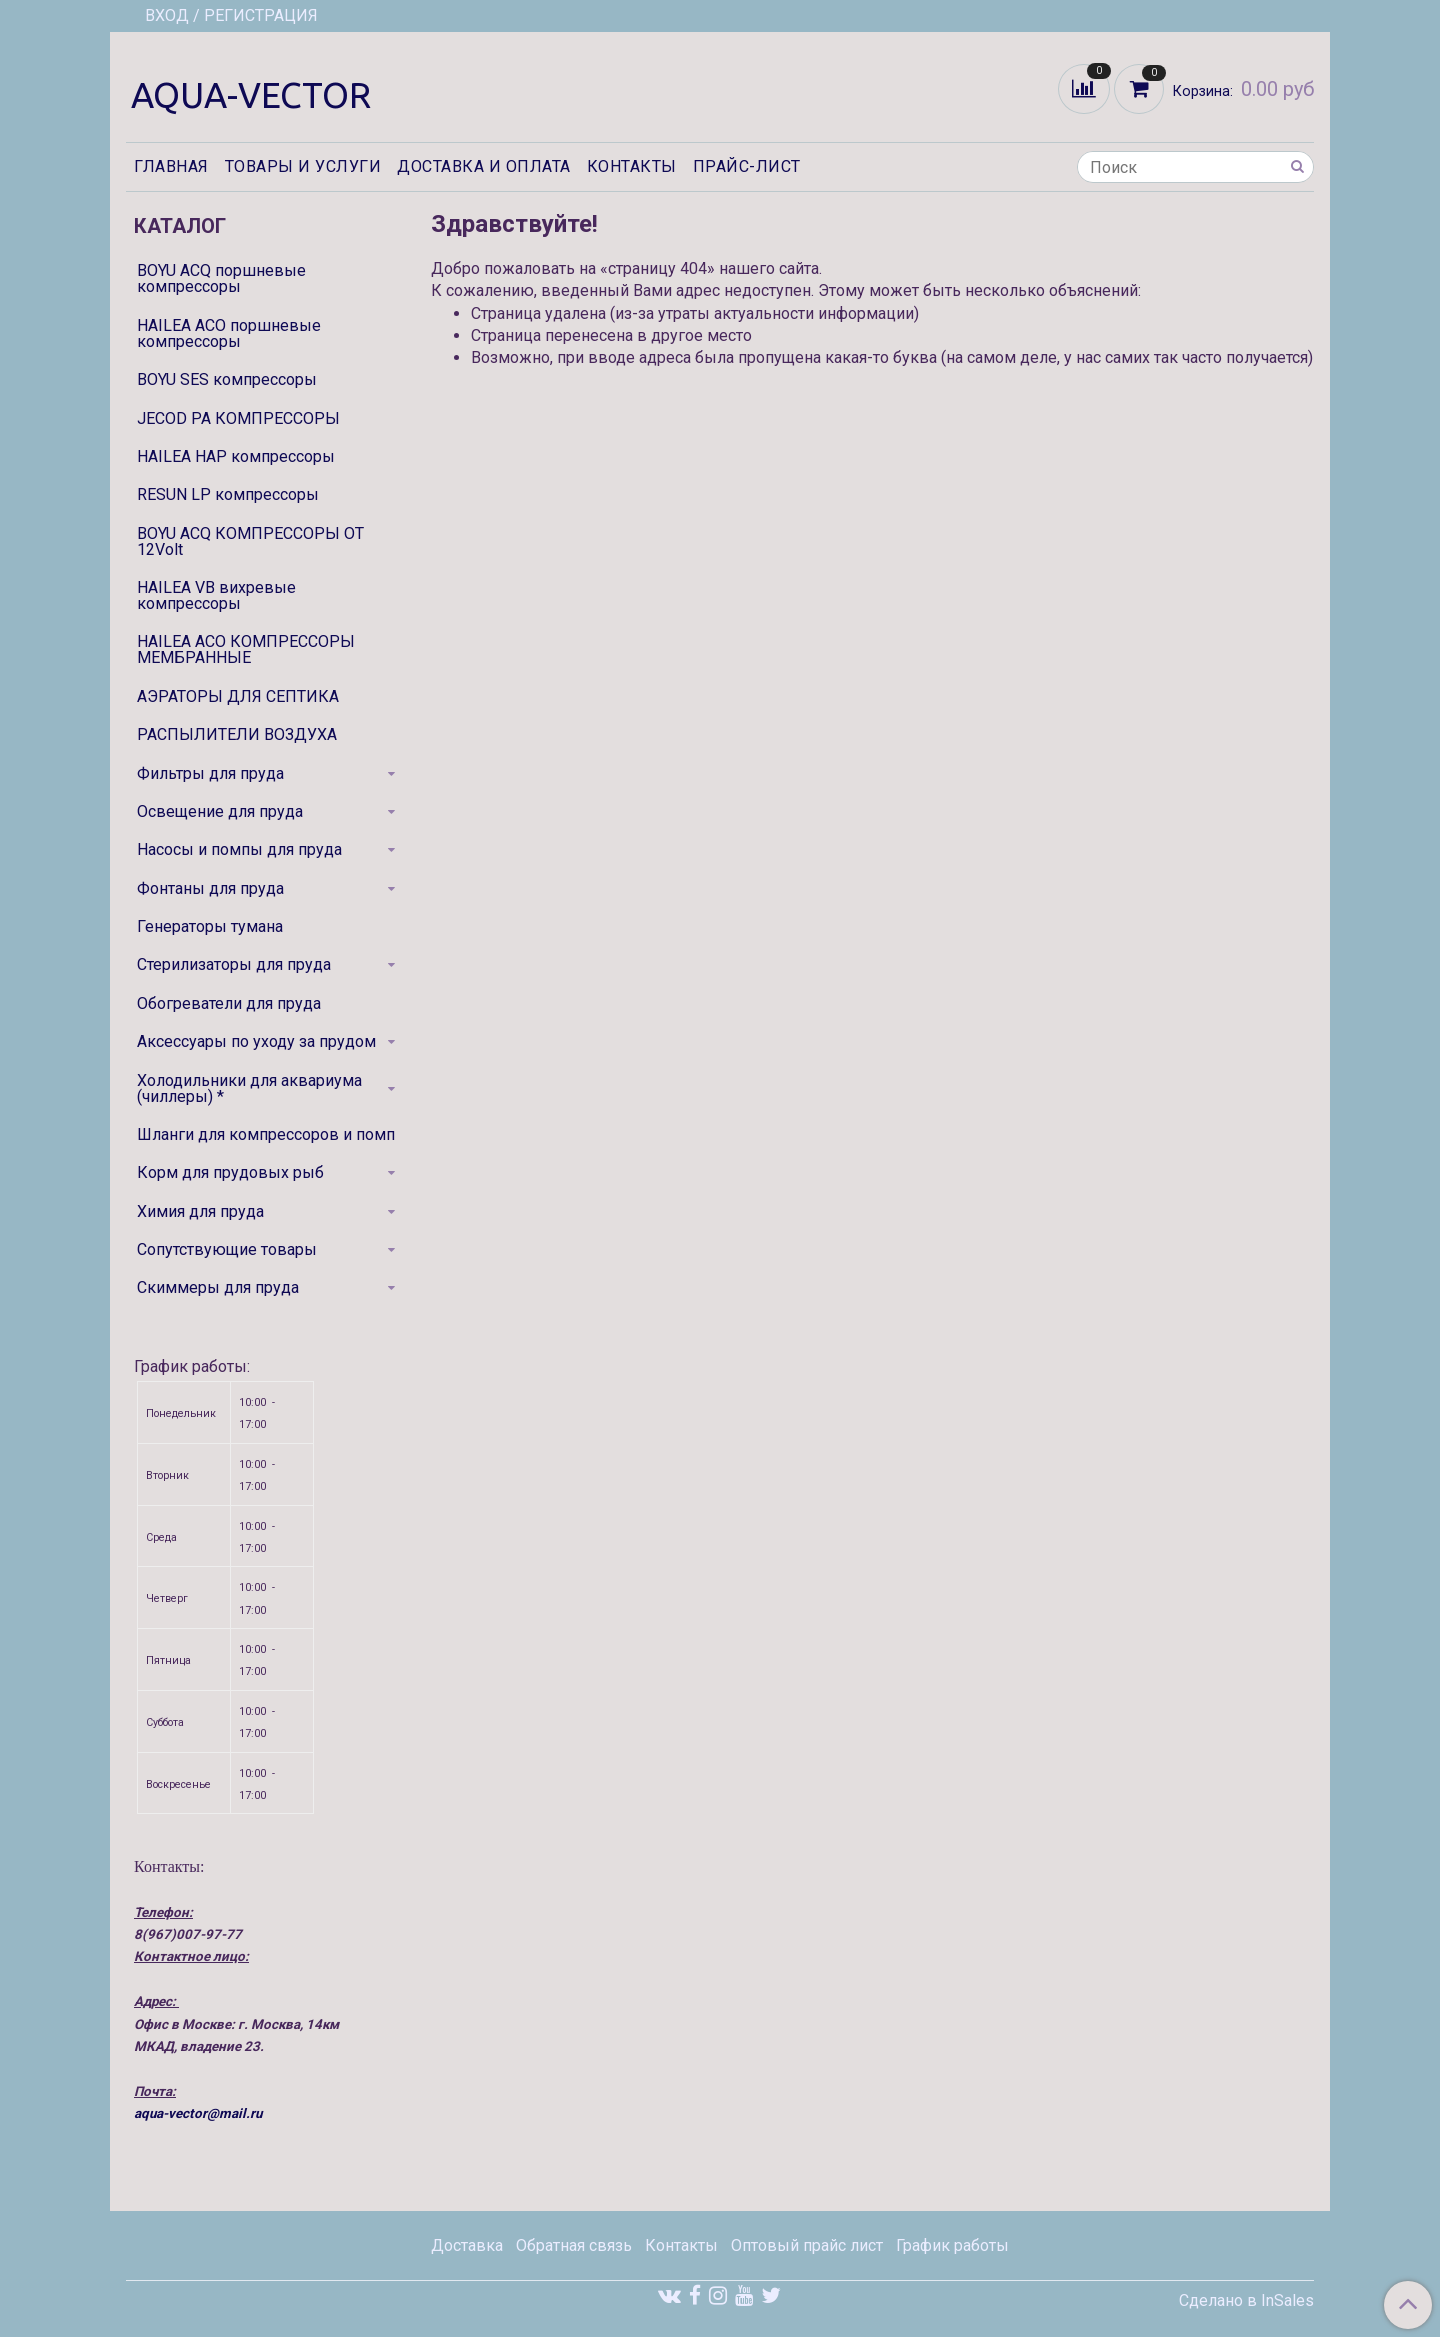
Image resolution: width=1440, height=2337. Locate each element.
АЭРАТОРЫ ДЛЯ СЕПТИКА (238, 696)
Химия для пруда (200, 1211)
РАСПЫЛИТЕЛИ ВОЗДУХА (237, 734)
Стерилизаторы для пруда (234, 964)
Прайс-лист (747, 166)
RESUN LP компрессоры (228, 494)
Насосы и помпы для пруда (239, 849)
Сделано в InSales (1246, 2301)
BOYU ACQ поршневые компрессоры (221, 278)
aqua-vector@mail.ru (198, 2113)
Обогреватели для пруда (229, 1003)
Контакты (632, 166)
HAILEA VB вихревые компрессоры (216, 595)
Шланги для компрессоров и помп (266, 1134)
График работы (952, 2245)
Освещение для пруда (220, 811)
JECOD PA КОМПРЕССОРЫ (238, 418)
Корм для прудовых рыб (230, 1172)
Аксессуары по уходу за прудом (256, 1041)
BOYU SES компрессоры (227, 379)
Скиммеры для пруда (218, 1287)
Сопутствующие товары (227, 1249)
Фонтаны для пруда (210, 888)
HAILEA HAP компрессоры (236, 456)
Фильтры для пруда (210, 773)
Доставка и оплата (484, 166)
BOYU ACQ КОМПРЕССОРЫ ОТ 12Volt (250, 541)
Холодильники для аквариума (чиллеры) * (249, 1088)
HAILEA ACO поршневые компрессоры (229, 333)
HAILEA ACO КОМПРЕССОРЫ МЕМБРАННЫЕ (246, 649)
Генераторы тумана (210, 926)
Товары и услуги (303, 166)
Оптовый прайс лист (807, 2245)
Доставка (467, 2245)
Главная (171, 166)
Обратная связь (574, 2245)
